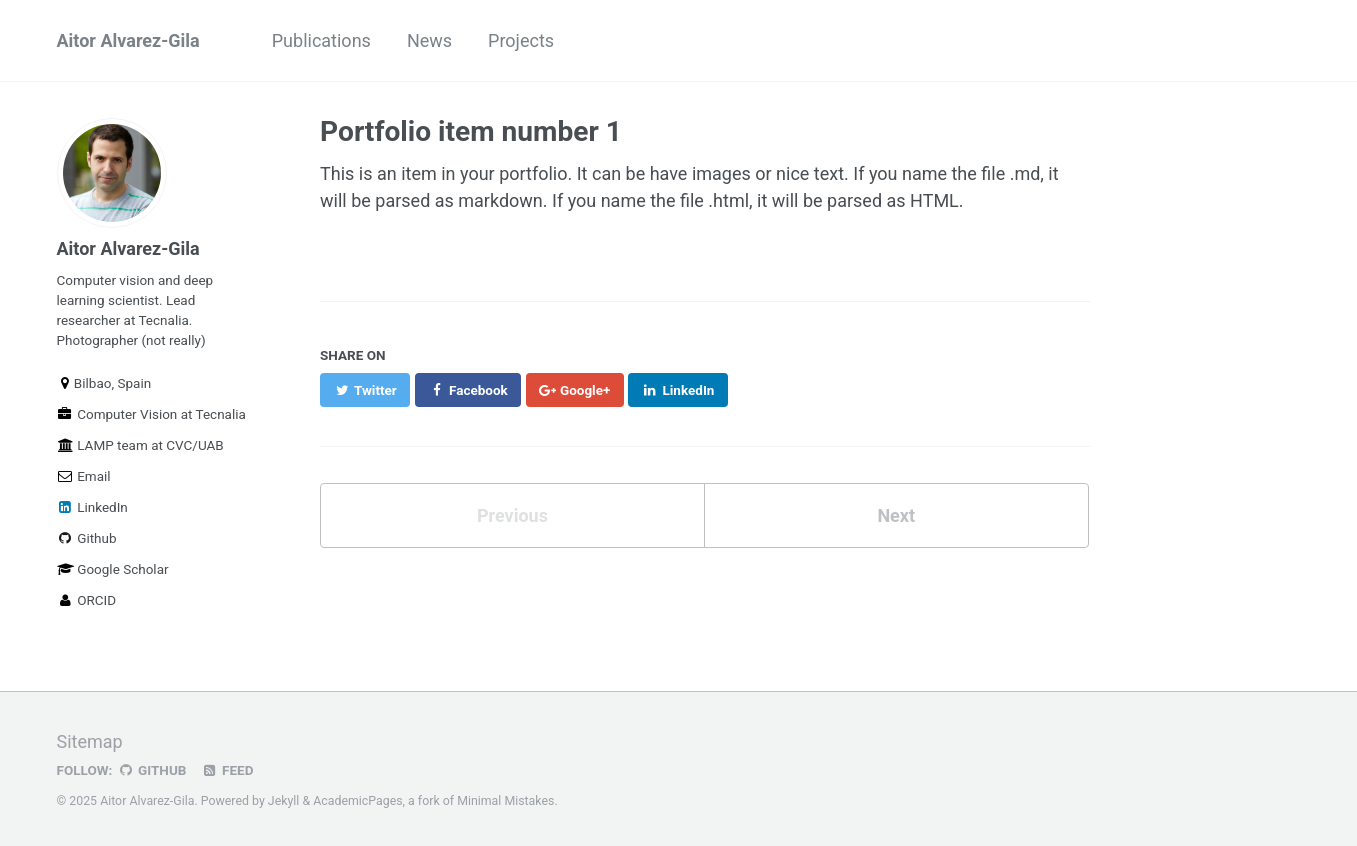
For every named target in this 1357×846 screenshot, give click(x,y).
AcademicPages (357, 801)
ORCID (87, 600)
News (429, 40)
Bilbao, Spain (104, 383)
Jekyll (284, 801)
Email (84, 476)
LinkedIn (92, 507)
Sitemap (90, 741)
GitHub (151, 770)
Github (87, 538)
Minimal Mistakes (505, 801)
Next (896, 515)
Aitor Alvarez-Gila (128, 40)
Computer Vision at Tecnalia (151, 414)
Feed (227, 770)
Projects (521, 40)
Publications (321, 40)
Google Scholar (113, 569)
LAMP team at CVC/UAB (140, 445)
